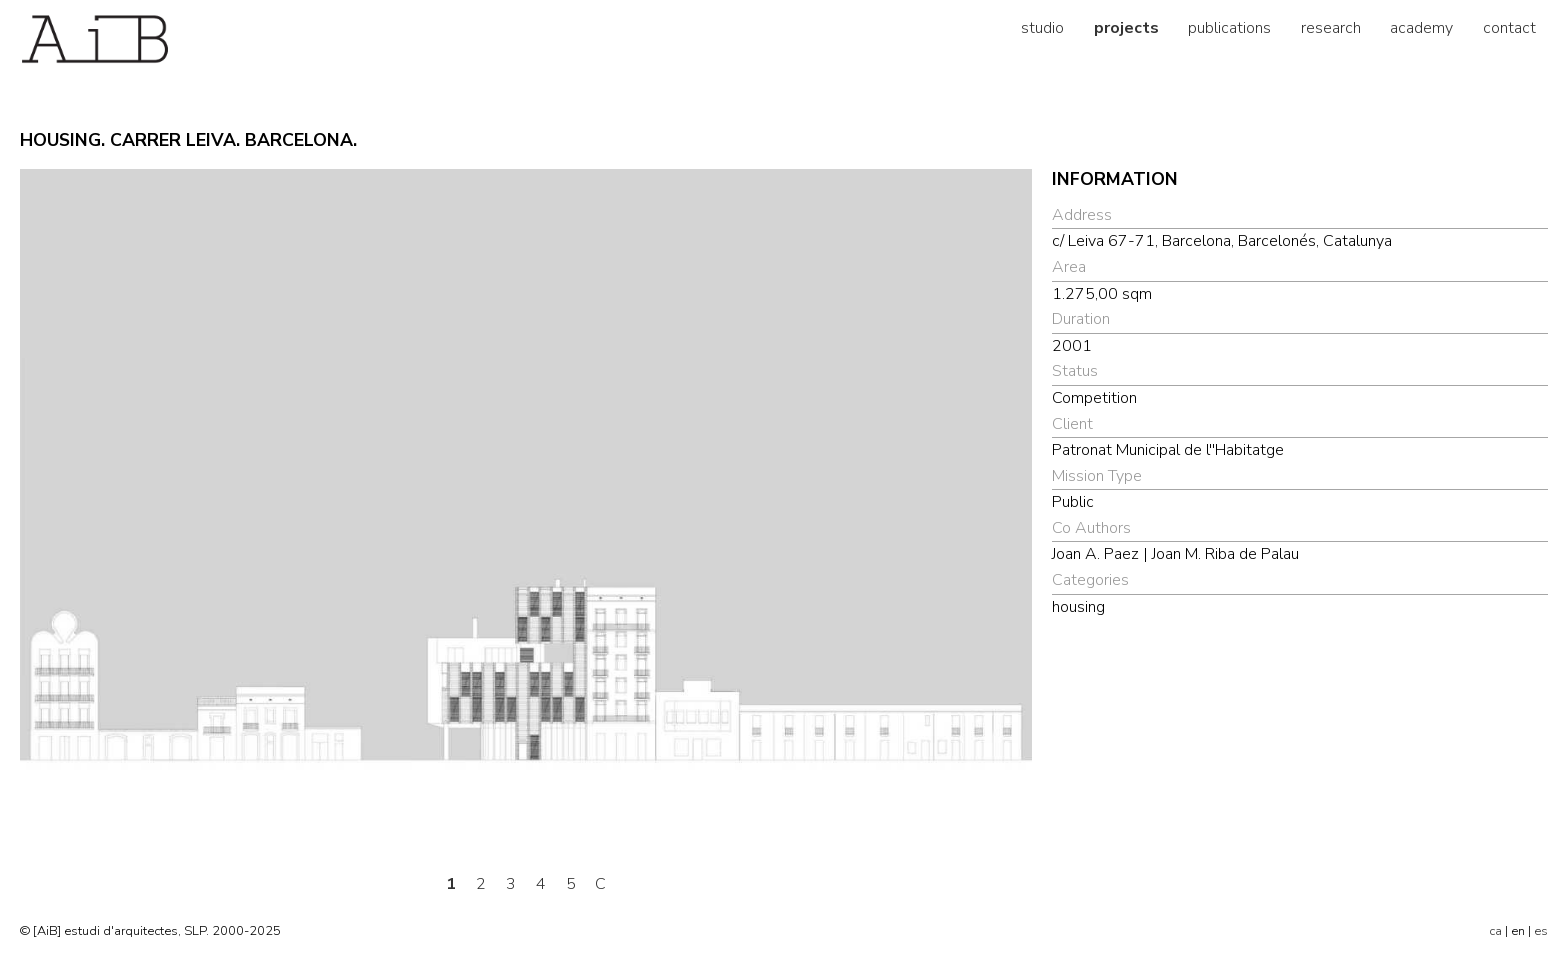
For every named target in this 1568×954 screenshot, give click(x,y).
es (1541, 931)
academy (1421, 28)
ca (1495, 931)
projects (1126, 28)
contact (1509, 28)
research (1331, 28)
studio (1042, 28)
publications (1229, 28)
